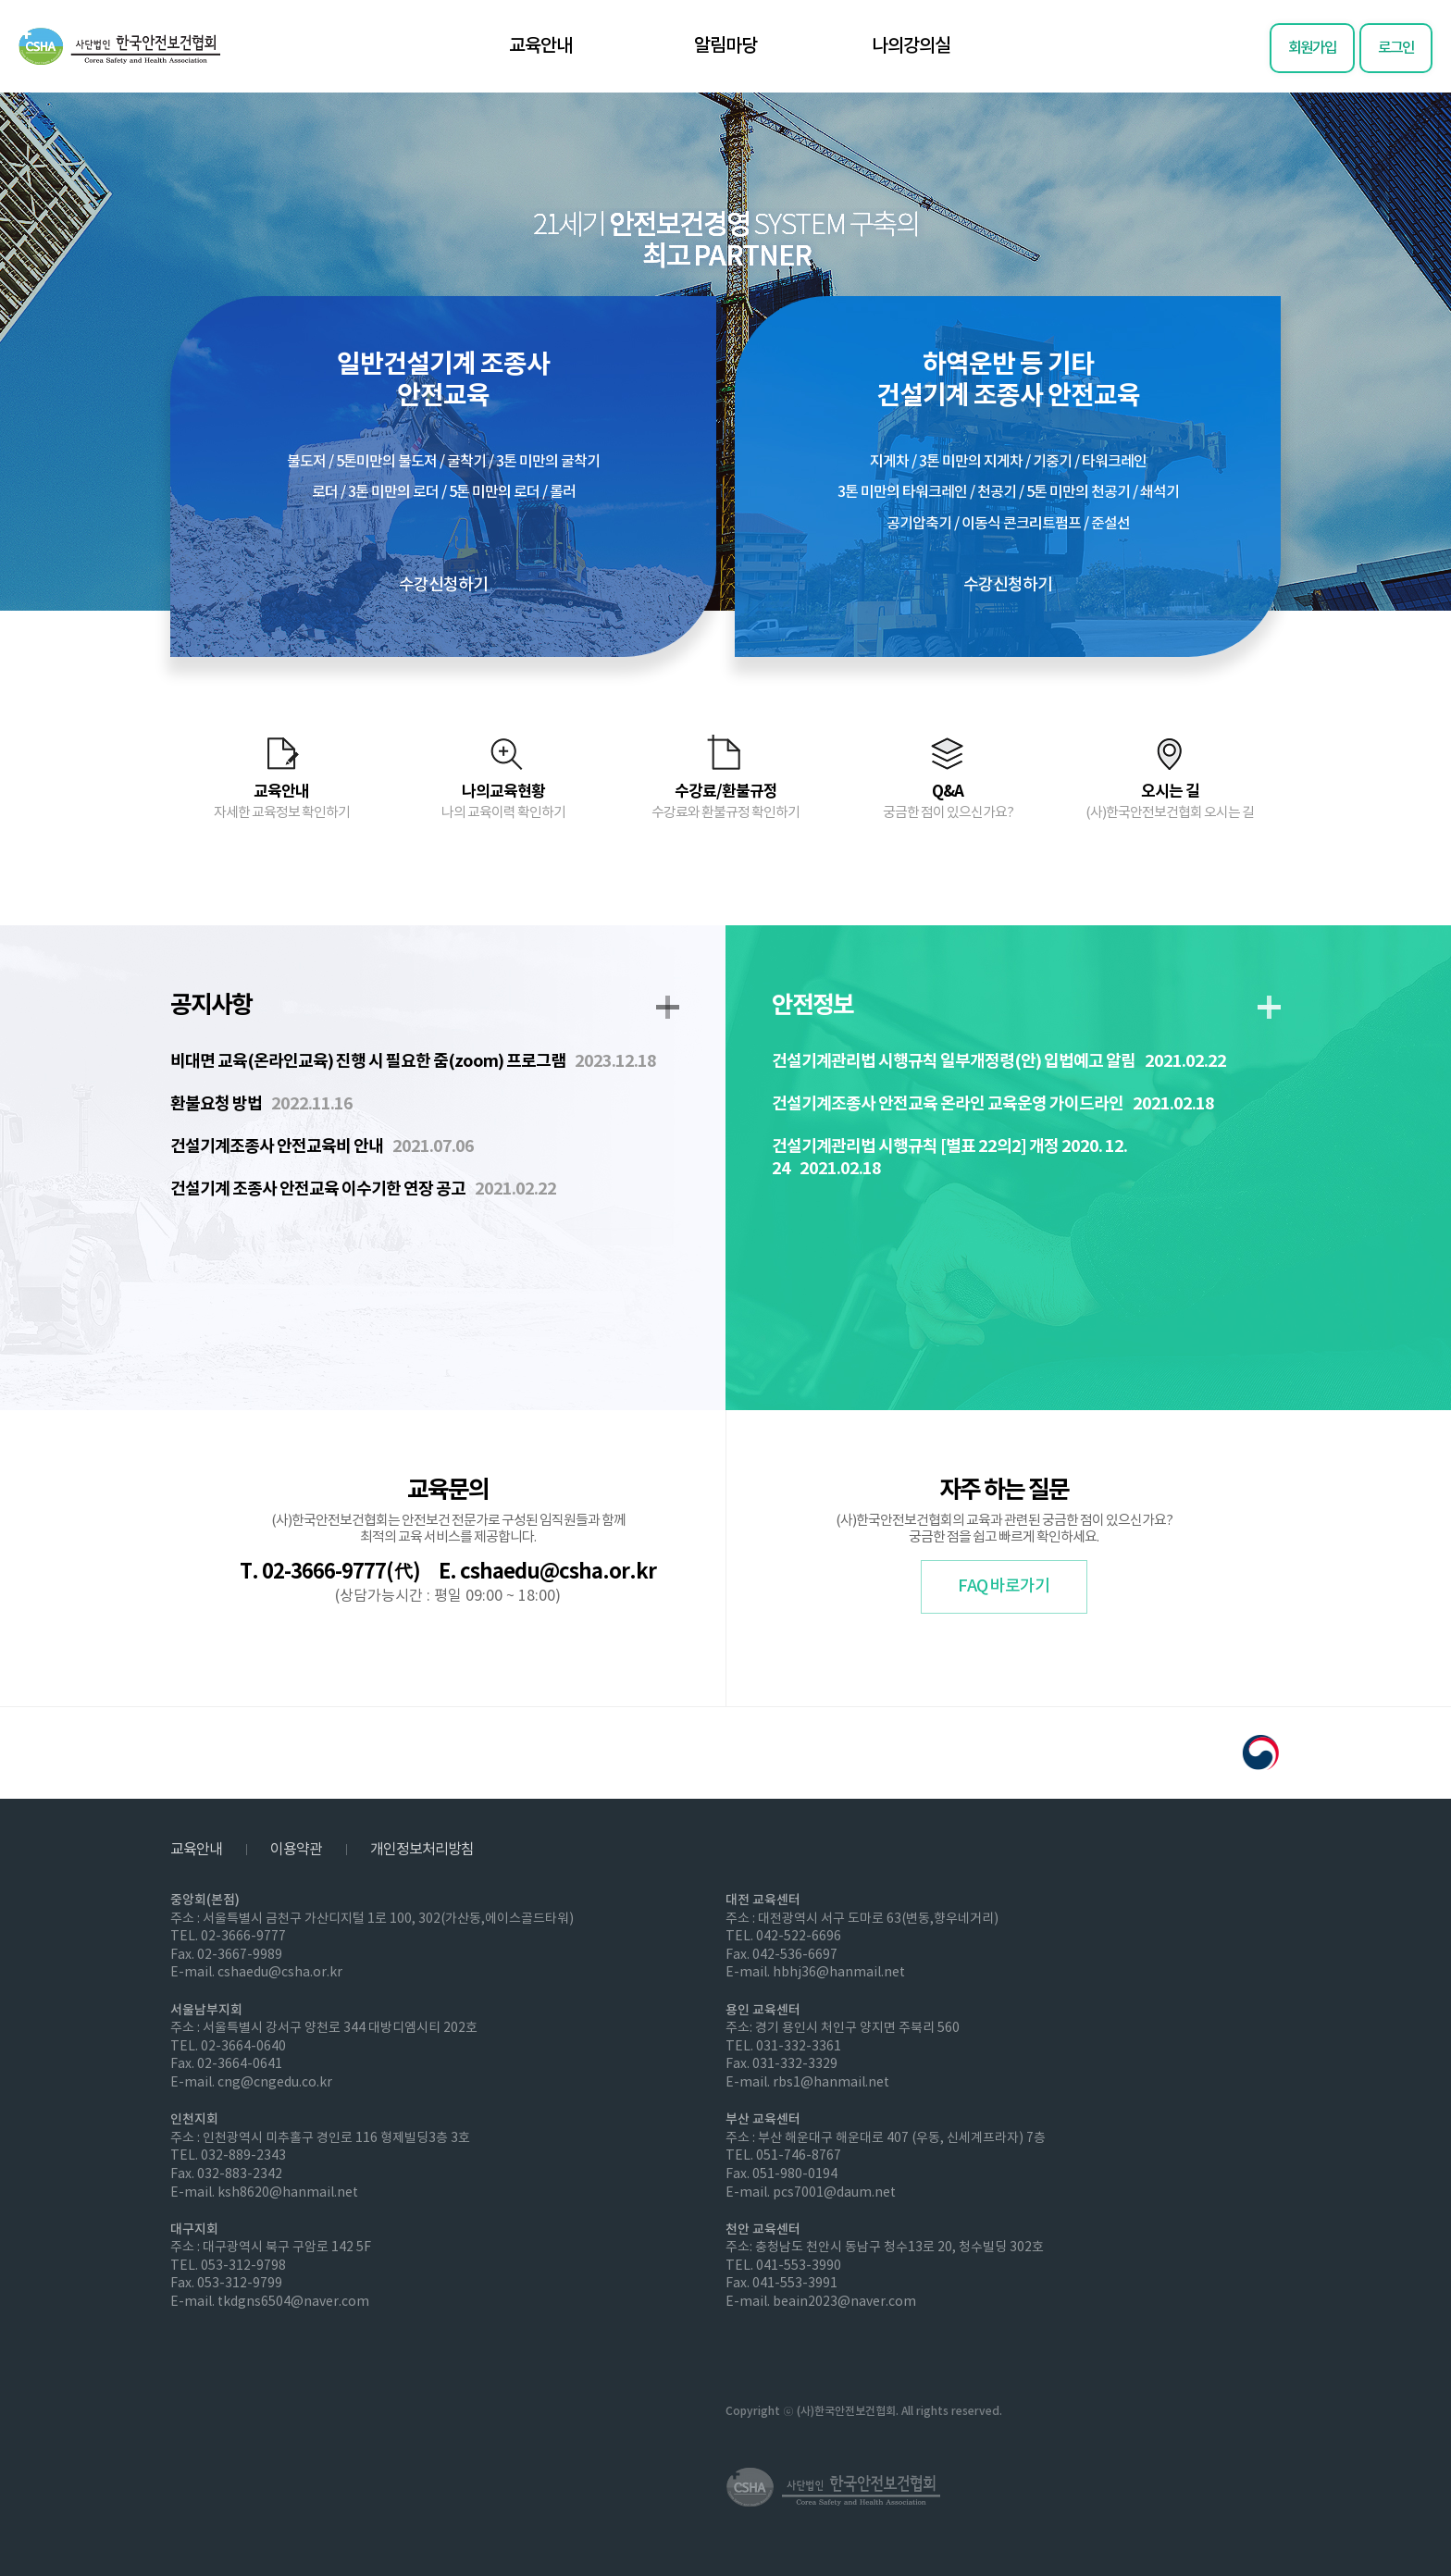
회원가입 (1312, 48)
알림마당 (725, 46)
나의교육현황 (503, 801)
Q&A (948, 801)
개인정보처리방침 (422, 1849)
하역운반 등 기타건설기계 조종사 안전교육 (1008, 472)
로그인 (1396, 48)
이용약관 (296, 1849)
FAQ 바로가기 (1003, 1586)
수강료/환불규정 (725, 801)
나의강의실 (911, 46)
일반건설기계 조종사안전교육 (443, 472)
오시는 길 (1169, 801)
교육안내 (540, 46)
